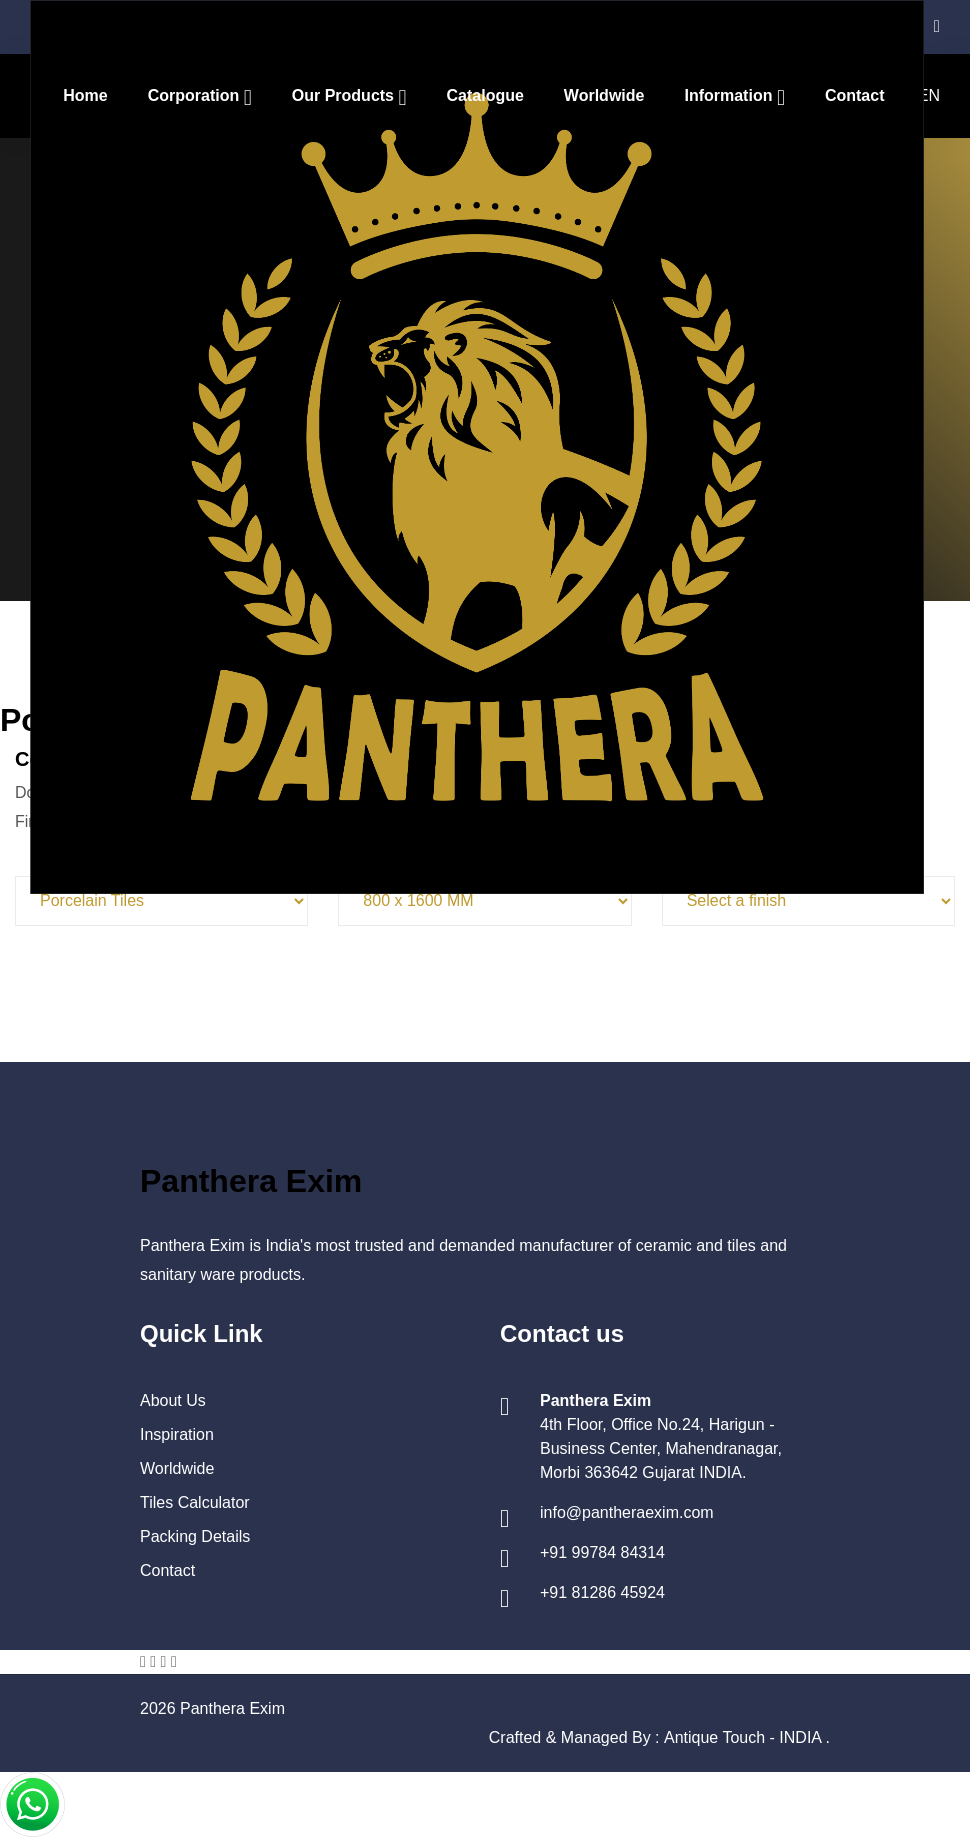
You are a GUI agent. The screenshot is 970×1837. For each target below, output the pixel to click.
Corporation (196, 95)
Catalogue (485, 95)
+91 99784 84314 (602, 1552)
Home (85, 95)
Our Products (345, 95)
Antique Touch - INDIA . (747, 1737)
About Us (173, 1400)
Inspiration (177, 1434)
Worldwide (604, 95)
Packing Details (195, 1536)
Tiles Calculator (195, 1502)
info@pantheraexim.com (627, 1512)
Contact (855, 95)
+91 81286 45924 (602, 1592)
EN (929, 95)
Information (730, 95)
